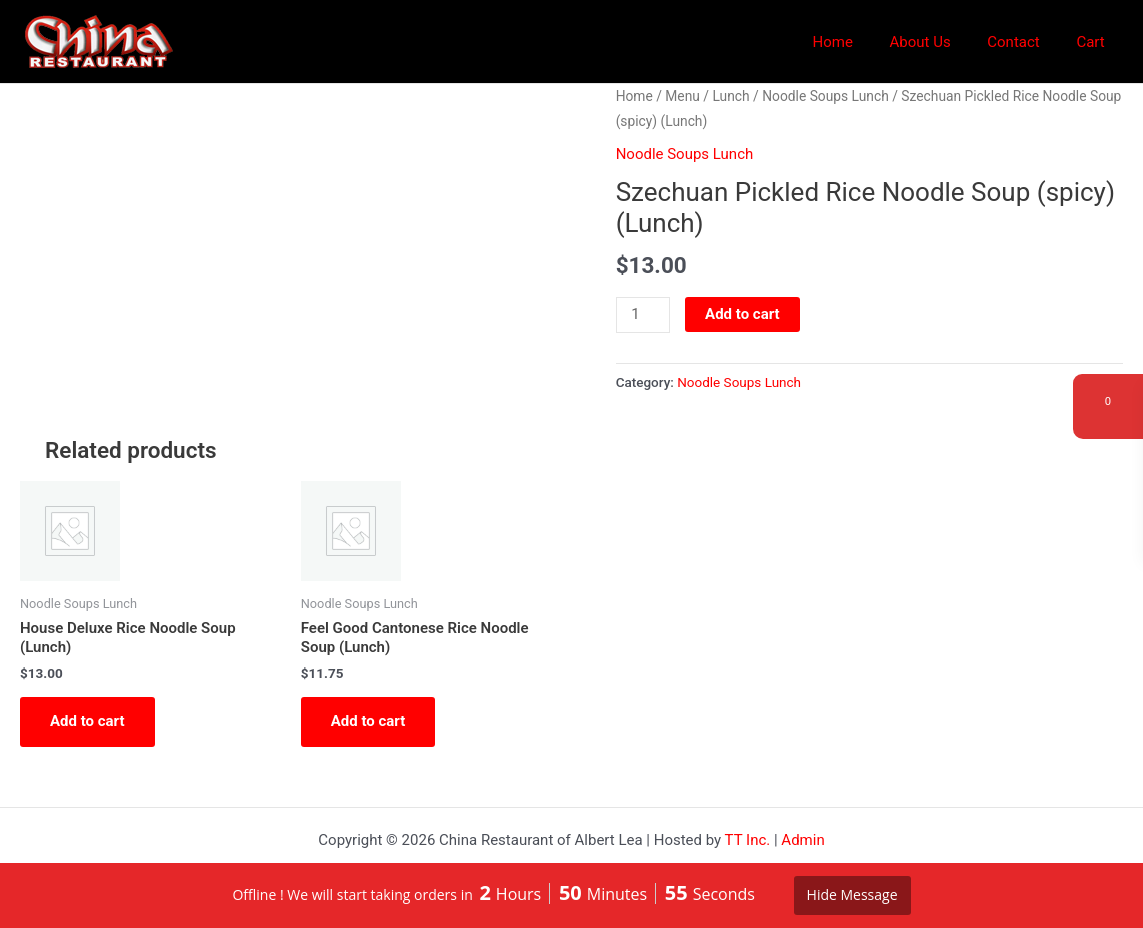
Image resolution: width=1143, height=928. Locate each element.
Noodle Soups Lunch (825, 96)
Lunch (730, 96)
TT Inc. (748, 840)
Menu (682, 96)
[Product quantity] (643, 315)
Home (856, 42)
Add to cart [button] (87, 721)
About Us (936, 42)
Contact (1023, 42)
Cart (1094, 42)
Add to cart (742, 314)
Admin (802, 840)
